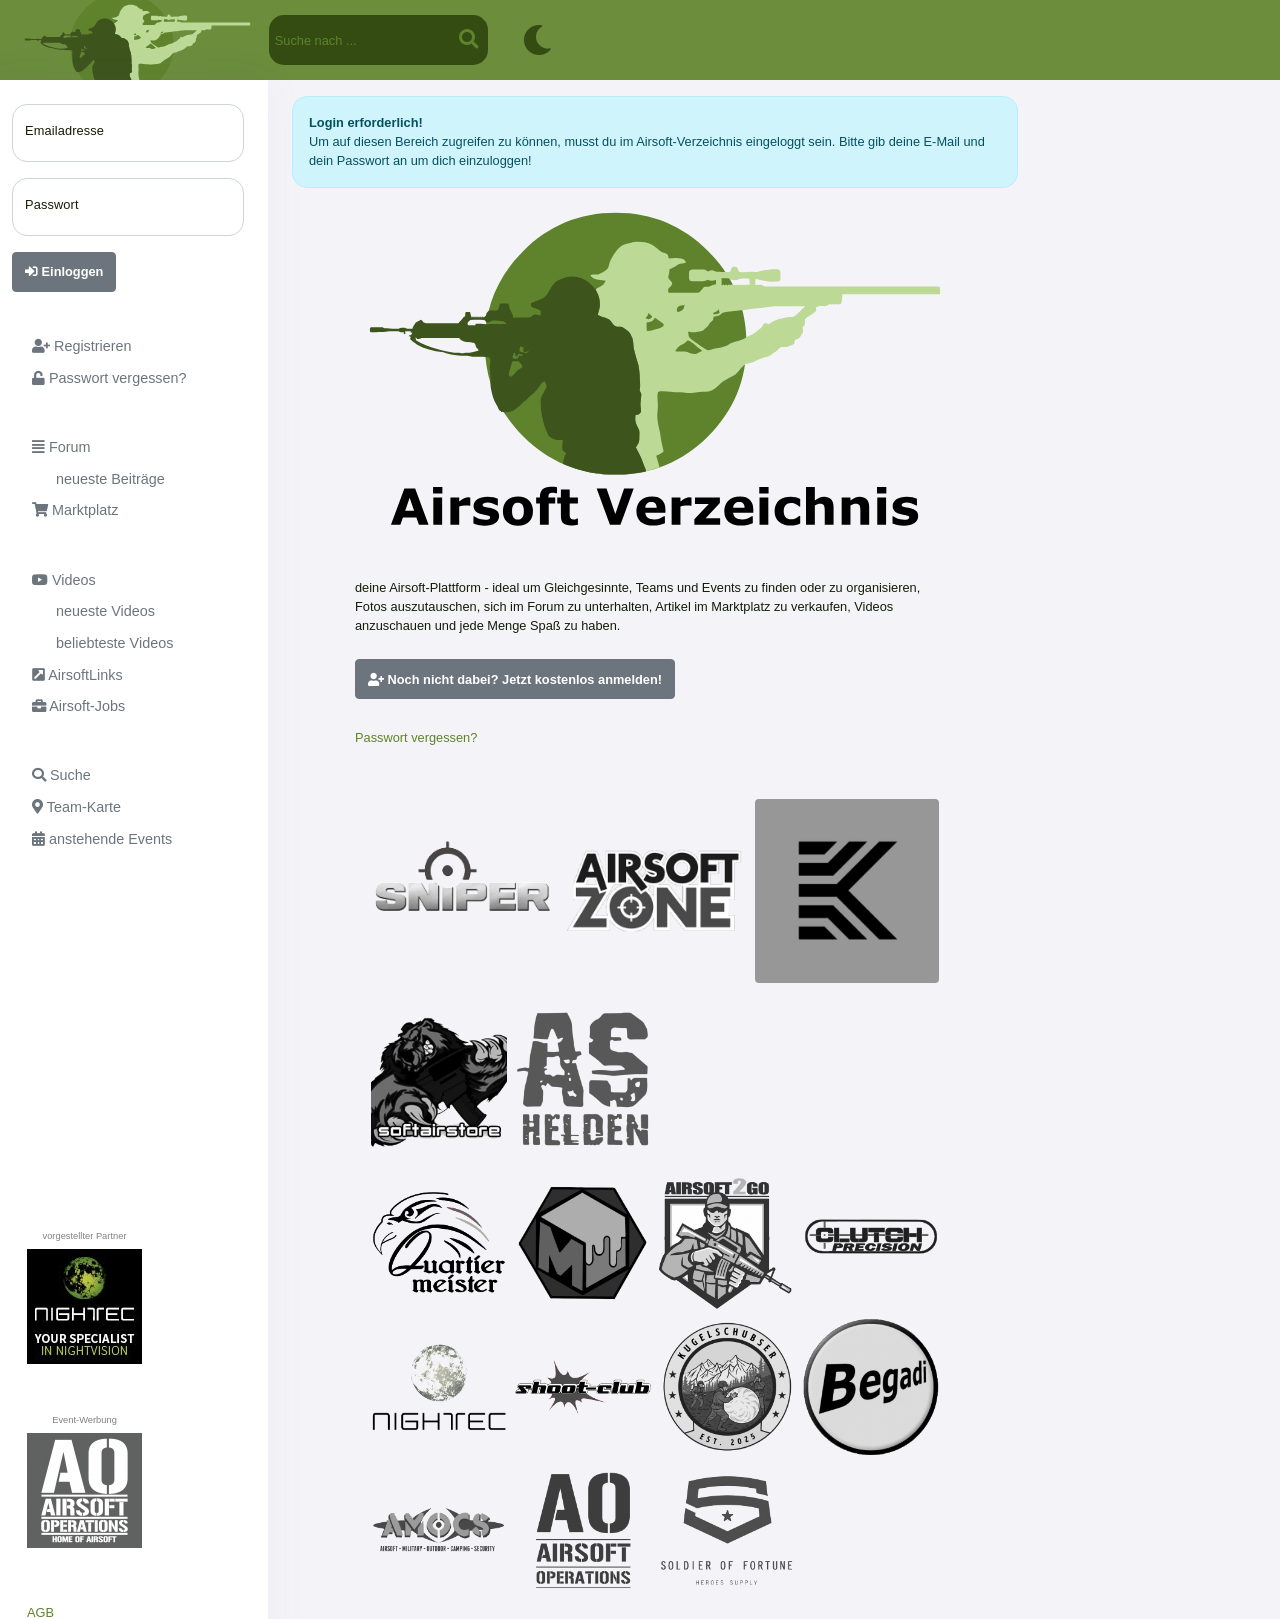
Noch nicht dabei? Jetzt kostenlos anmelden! (515, 679)
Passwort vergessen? (416, 737)
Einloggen (64, 271)
